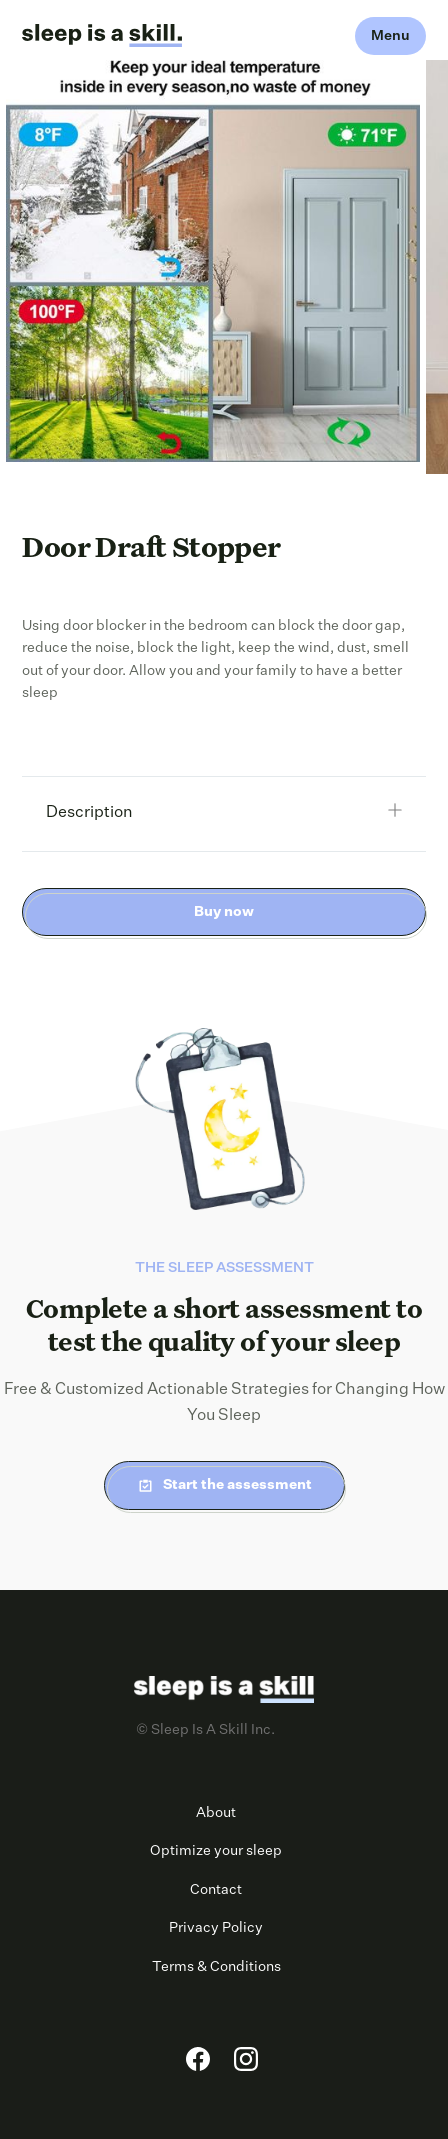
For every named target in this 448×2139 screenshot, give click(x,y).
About (216, 1813)
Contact (216, 1890)
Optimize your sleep (216, 1851)
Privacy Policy (216, 1928)
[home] (102, 36)
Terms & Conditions (216, 1967)
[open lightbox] (213, 261)
